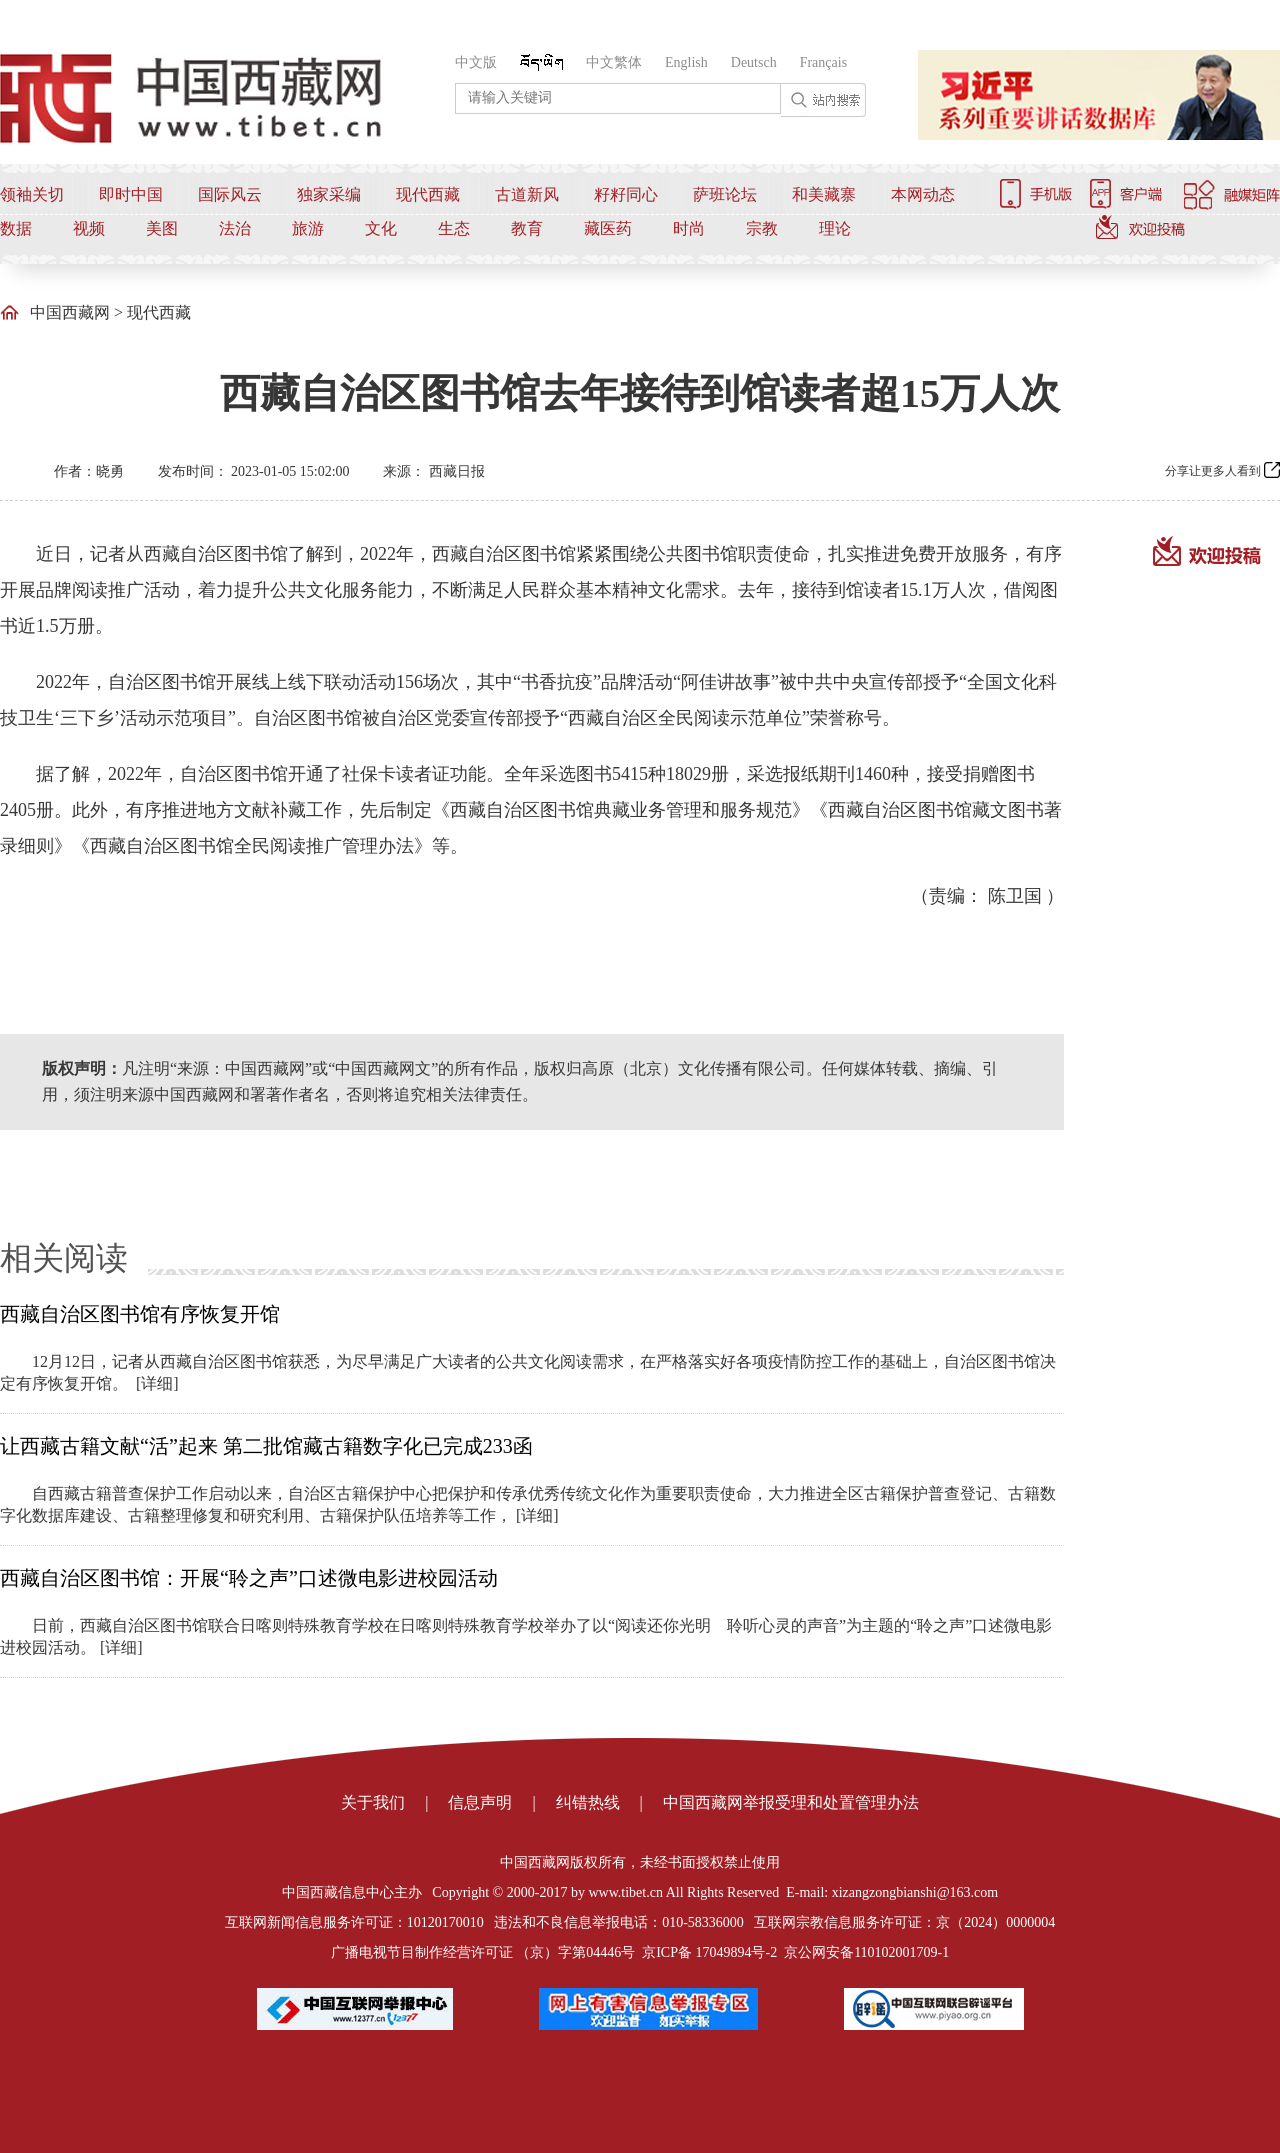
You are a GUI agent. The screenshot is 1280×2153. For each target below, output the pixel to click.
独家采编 (329, 194)
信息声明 (480, 1802)
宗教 (762, 228)
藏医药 (608, 228)
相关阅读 (64, 1258)
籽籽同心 (626, 194)
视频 (89, 228)
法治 (235, 228)
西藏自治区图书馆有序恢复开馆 (140, 1314)
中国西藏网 (70, 312)
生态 (454, 228)
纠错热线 (588, 1802)
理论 (835, 228)
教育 (527, 228)
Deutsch (754, 62)
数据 (16, 228)
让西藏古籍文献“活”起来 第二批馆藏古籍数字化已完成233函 (266, 1446)
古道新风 (527, 194)
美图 (162, 228)
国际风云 (230, 194)
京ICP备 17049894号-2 (709, 1952)
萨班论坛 (725, 194)
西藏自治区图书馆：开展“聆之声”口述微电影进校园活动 (249, 1578)
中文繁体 (614, 62)
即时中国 (131, 194)
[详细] (157, 1383)
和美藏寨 (824, 194)
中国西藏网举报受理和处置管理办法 (791, 1802)
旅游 (308, 228)
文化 (381, 228)
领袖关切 (32, 194)
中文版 (476, 62)
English (686, 62)
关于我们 (373, 1802)
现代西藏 (428, 194)
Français (823, 62)
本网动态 (923, 194)
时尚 (689, 228)
